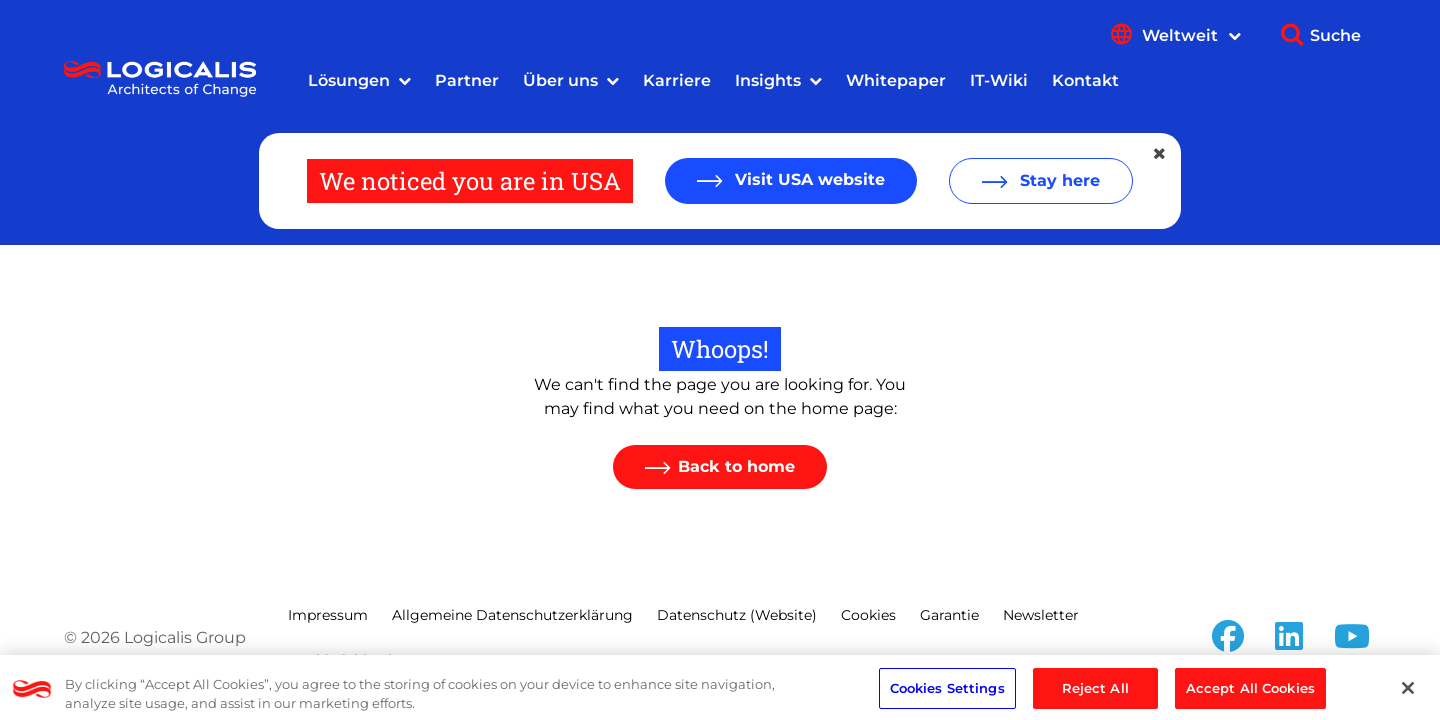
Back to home (736, 466)
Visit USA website (807, 179)
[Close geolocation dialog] (1161, 154)
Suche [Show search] (1335, 35)
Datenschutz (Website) (737, 615)
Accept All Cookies (1250, 693)
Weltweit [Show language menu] (1191, 35)
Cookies (868, 615)
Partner (467, 80)
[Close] (1408, 693)
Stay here (1057, 180)
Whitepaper (896, 80)
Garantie (949, 615)
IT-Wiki (999, 80)
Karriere (677, 80)
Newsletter (1041, 615)
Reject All (1095, 693)
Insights (768, 80)
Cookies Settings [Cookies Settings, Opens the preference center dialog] (947, 693)
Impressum (328, 615)
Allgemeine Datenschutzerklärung (512, 615)
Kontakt (1085, 80)
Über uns (560, 80)
